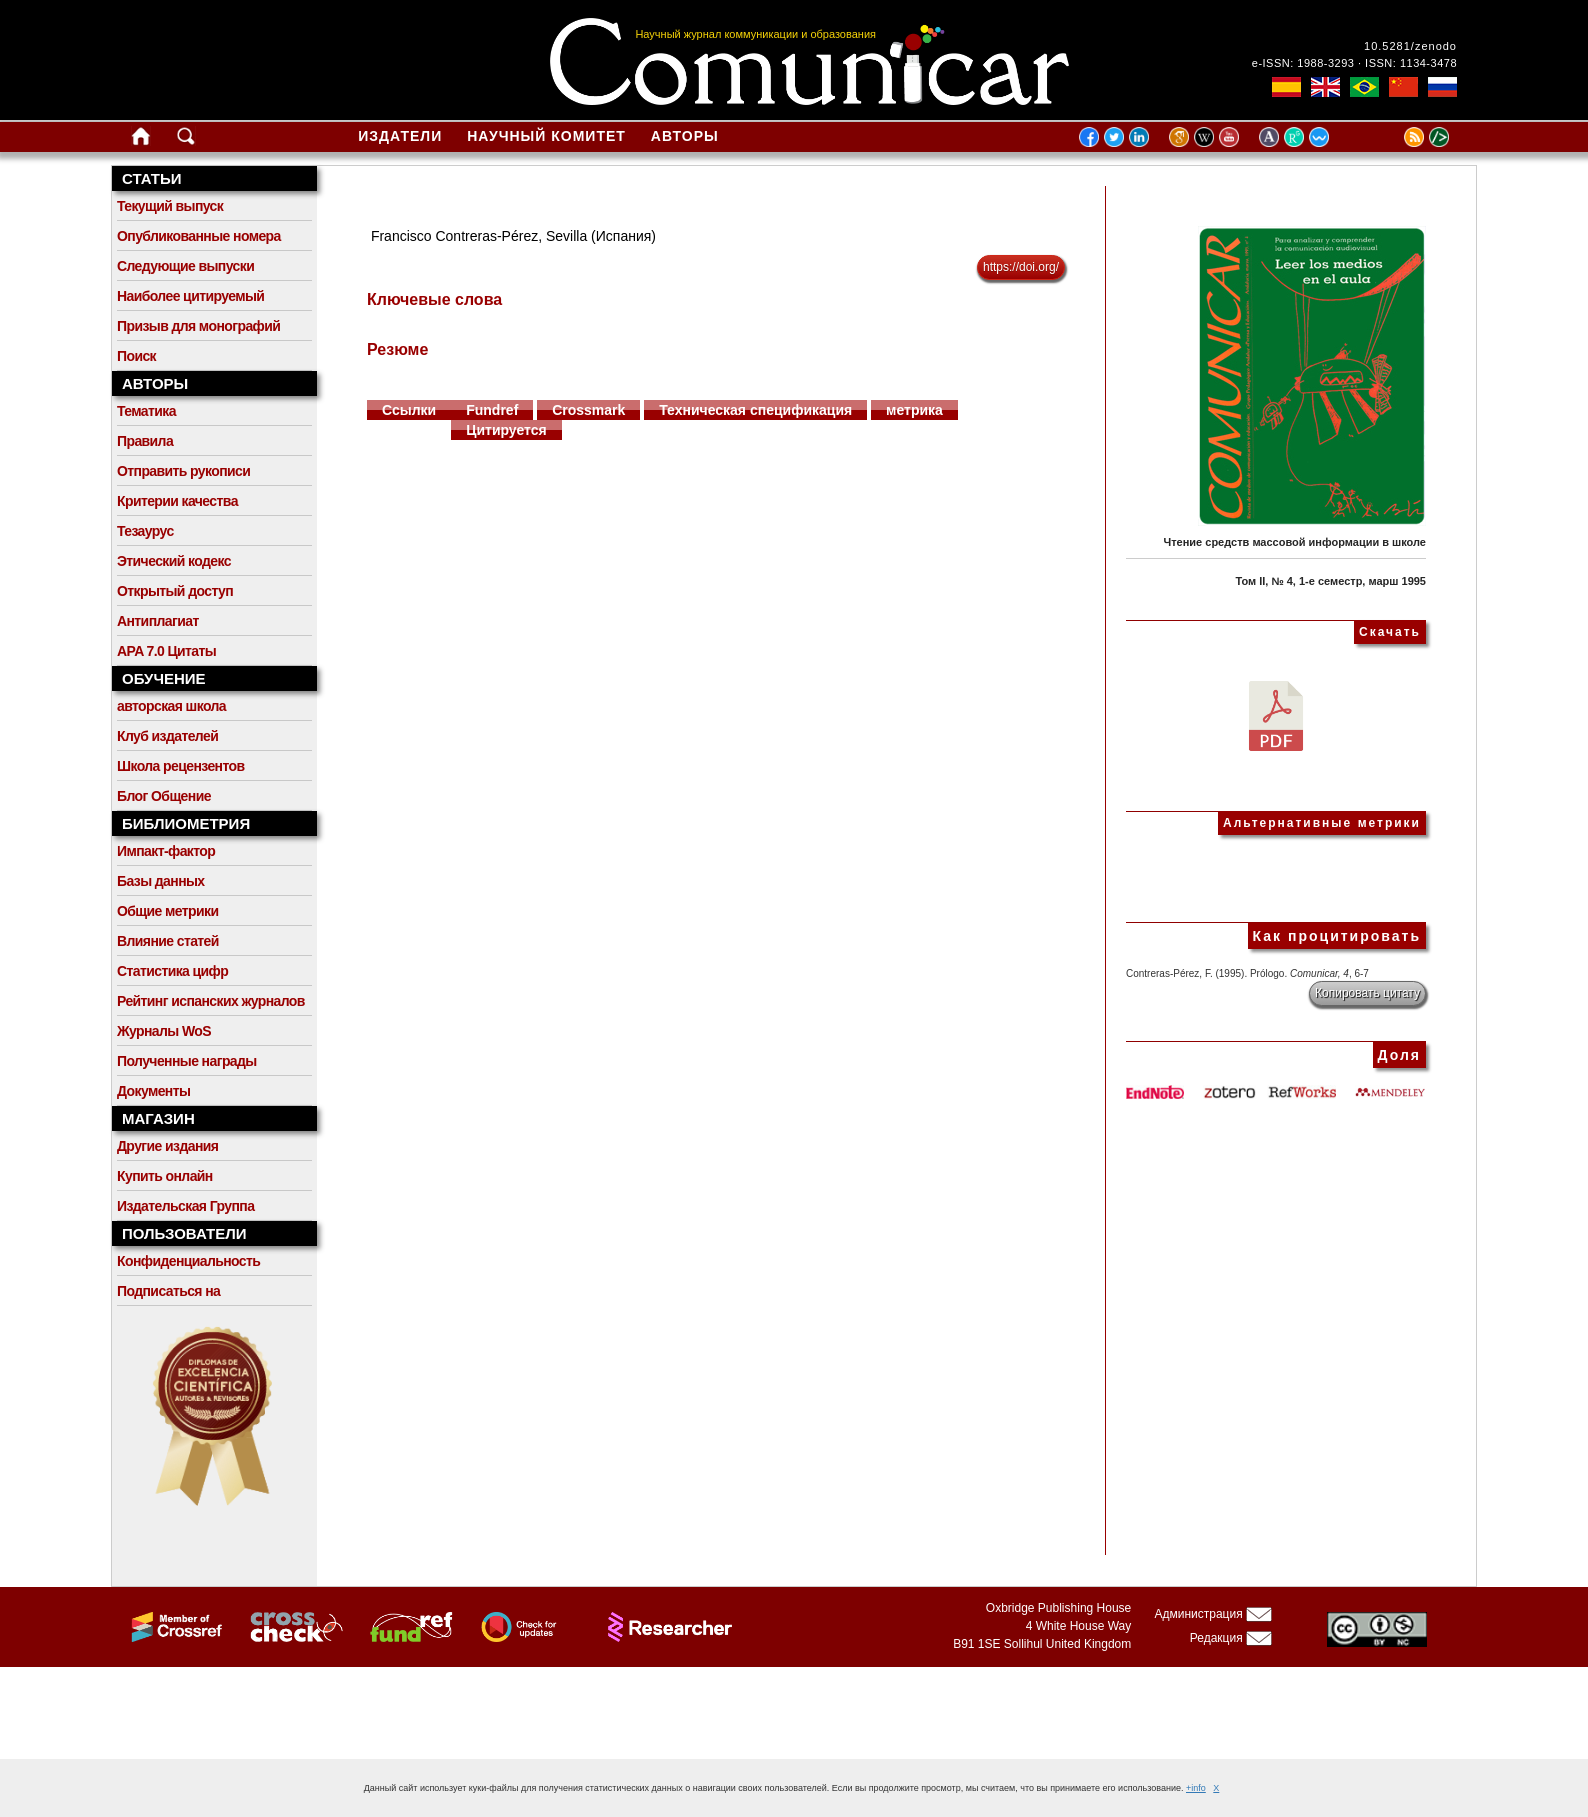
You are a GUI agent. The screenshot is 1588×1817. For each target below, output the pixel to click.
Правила (145, 441)
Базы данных (161, 881)
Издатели (400, 136)
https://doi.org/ (1021, 267)
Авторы (685, 136)
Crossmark (588, 410)
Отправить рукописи (183, 471)
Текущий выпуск (170, 206)
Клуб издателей (167, 736)
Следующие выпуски (185, 266)
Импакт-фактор (166, 851)
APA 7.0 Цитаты (166, 651)
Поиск (136, 356)
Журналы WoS (164, 1031)
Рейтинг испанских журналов (211, 1001)
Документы (153, 1091)
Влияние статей (168, 941)
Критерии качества (177, 501)
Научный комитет (546, 136)
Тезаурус (145, 531)
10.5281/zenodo (1410, 46)
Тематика (146, 411)
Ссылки (409, 410)
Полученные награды (187, 1061)
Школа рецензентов (181, 766)
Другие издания (167, 1146)
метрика (914, 410)
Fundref (492, 410)
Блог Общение (164, 796)
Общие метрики (167, 911)
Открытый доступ (175, 591)
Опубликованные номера (199, 236)
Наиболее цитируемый (190, 296)
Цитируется (506, 430)
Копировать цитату (1367, 993)
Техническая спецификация (755, 410)
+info (1196, 1788)
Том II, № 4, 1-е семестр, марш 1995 (1330, 581)
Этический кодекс (174, 561)
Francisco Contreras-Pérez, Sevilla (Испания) (513, 236)
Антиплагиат (158, 621)
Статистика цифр (172, 971)
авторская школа (171, 706)
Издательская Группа (185, 1206)
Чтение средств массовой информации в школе (1294, 542)
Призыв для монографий (198, 326)
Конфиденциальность (188, 1261)
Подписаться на (168, 1291)
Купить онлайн (165, 1176)
